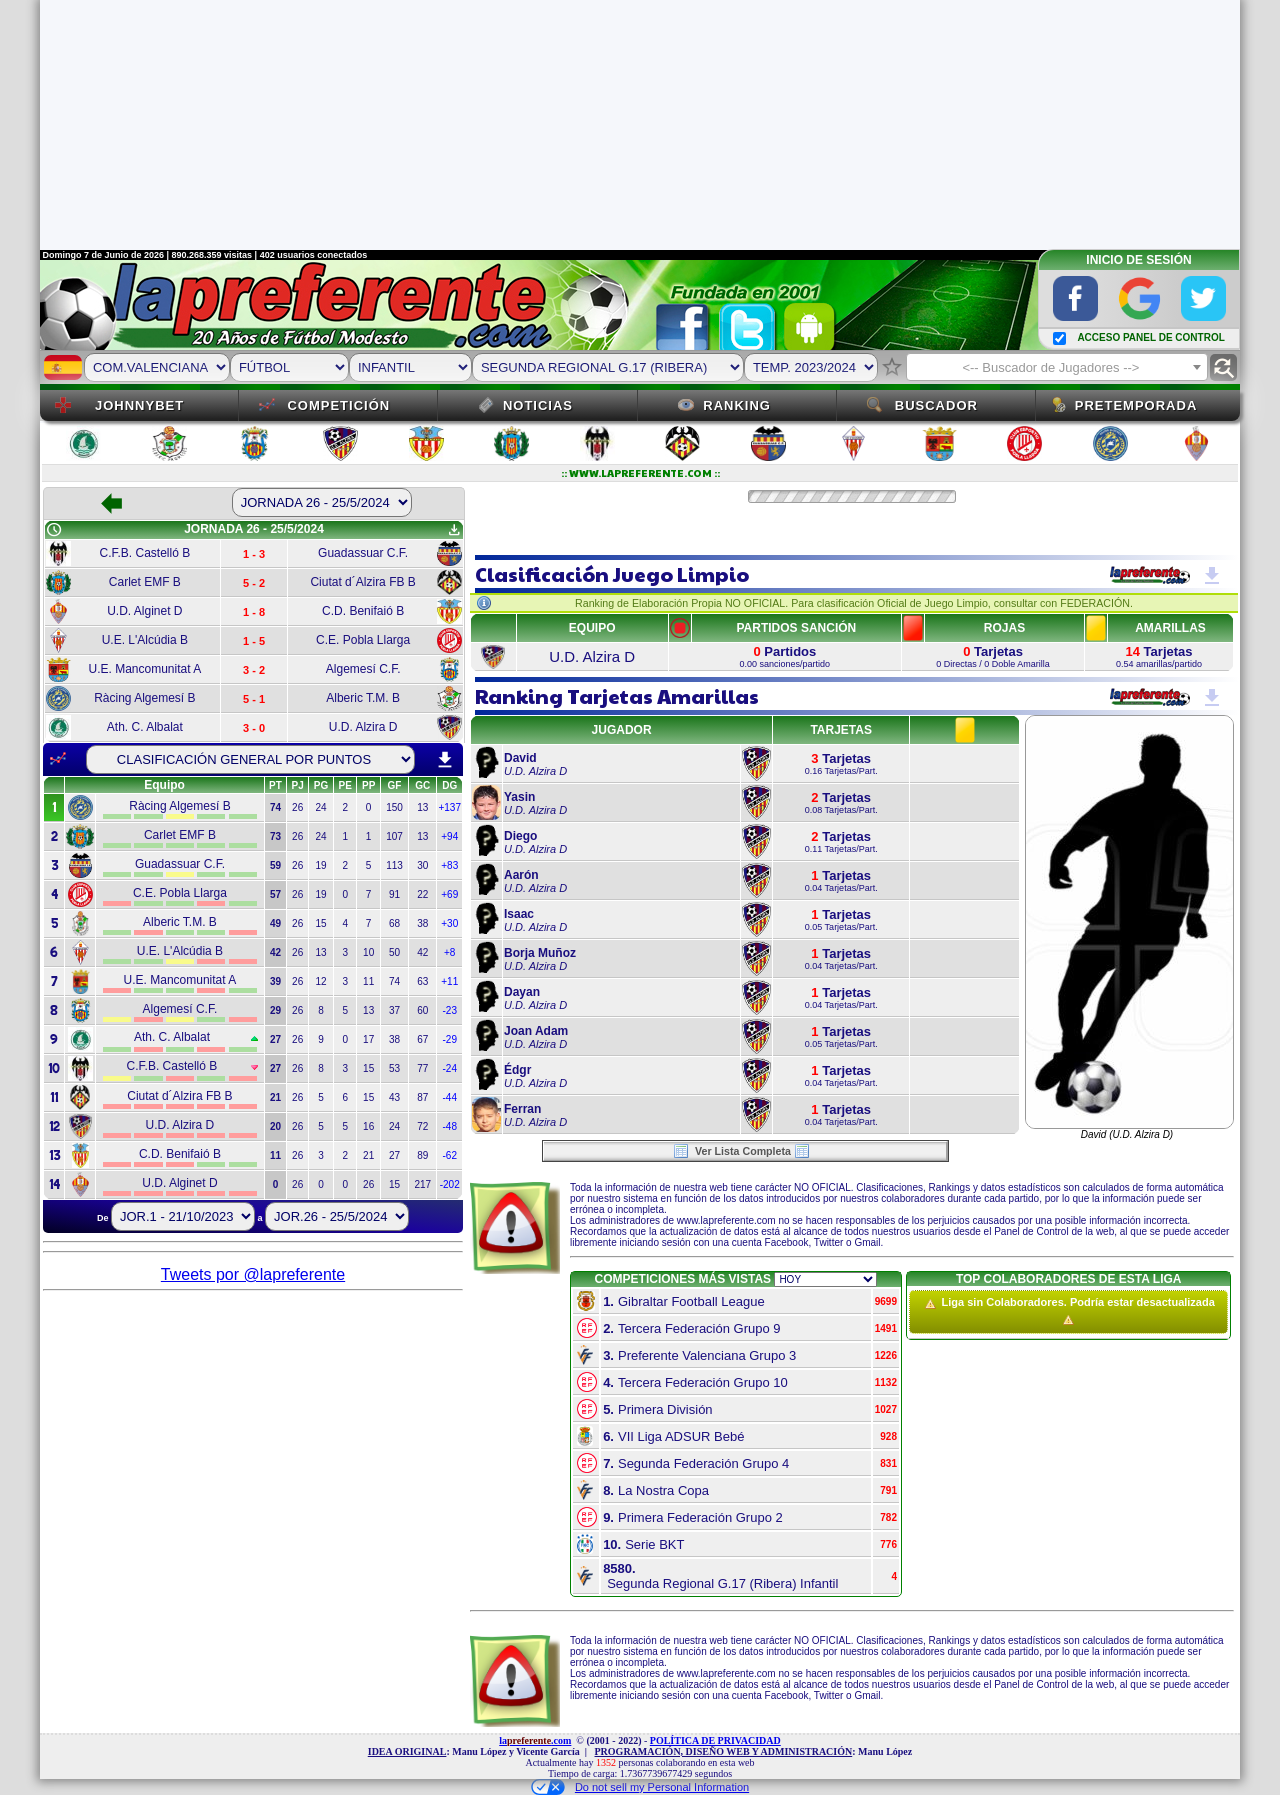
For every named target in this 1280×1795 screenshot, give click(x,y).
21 (368, 1155)
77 (422, 1068)
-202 (450, 1184)
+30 (449, 923)
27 (394, 1155)
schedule (54, 530)
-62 (450, 1155)
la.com (535, 1740)
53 (394, 1068)
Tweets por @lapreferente (253, 1274)
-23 (450, 1010)
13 (422, 807)
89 (422, 1155)
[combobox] (1057, 367)
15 (320, 923)
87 (422, 1097)
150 (394, 807)
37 (394, 1010)
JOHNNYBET (139, 405)
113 (394, 865)
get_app (454, 530)
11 (368, 981)
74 (394, 981)
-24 (450, 1068)
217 (422, 1184)
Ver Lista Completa (741, 1151)
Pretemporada (1136, 405)
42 (422, 952)
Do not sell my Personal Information (640, 1787)
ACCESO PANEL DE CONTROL (1150, 337)
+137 (449, 807)
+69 (449, 894)
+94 (449, 836)
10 (368, 952)
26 (297, 807)
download (445, 760)
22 (422, 894)
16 (368, 1126)
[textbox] (1057, 368)
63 (422, 981)
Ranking (737, 405)
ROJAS (1004, 628)
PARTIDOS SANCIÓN (796, 628)
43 (394, 1097)
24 (320, 807)
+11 (449, 981)
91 (394, 894)
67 (422, 1039)
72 (422, 1126)
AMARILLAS (1170, 628)
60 (422, 1010)
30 (422, 865)
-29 (450, 1039)
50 (394, 952)
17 (368, 1039)
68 (394, 923)
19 (320, 865)
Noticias (538, 405)
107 (394, 836)
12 (320, 981)
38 (422, 923)
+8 (449, 952)
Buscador (936, 405)
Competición (338, 405)
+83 (449, 865)
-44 (450, 1097)
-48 (450, 1126)
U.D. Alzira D (592, 656)
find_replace (1223, 367)
